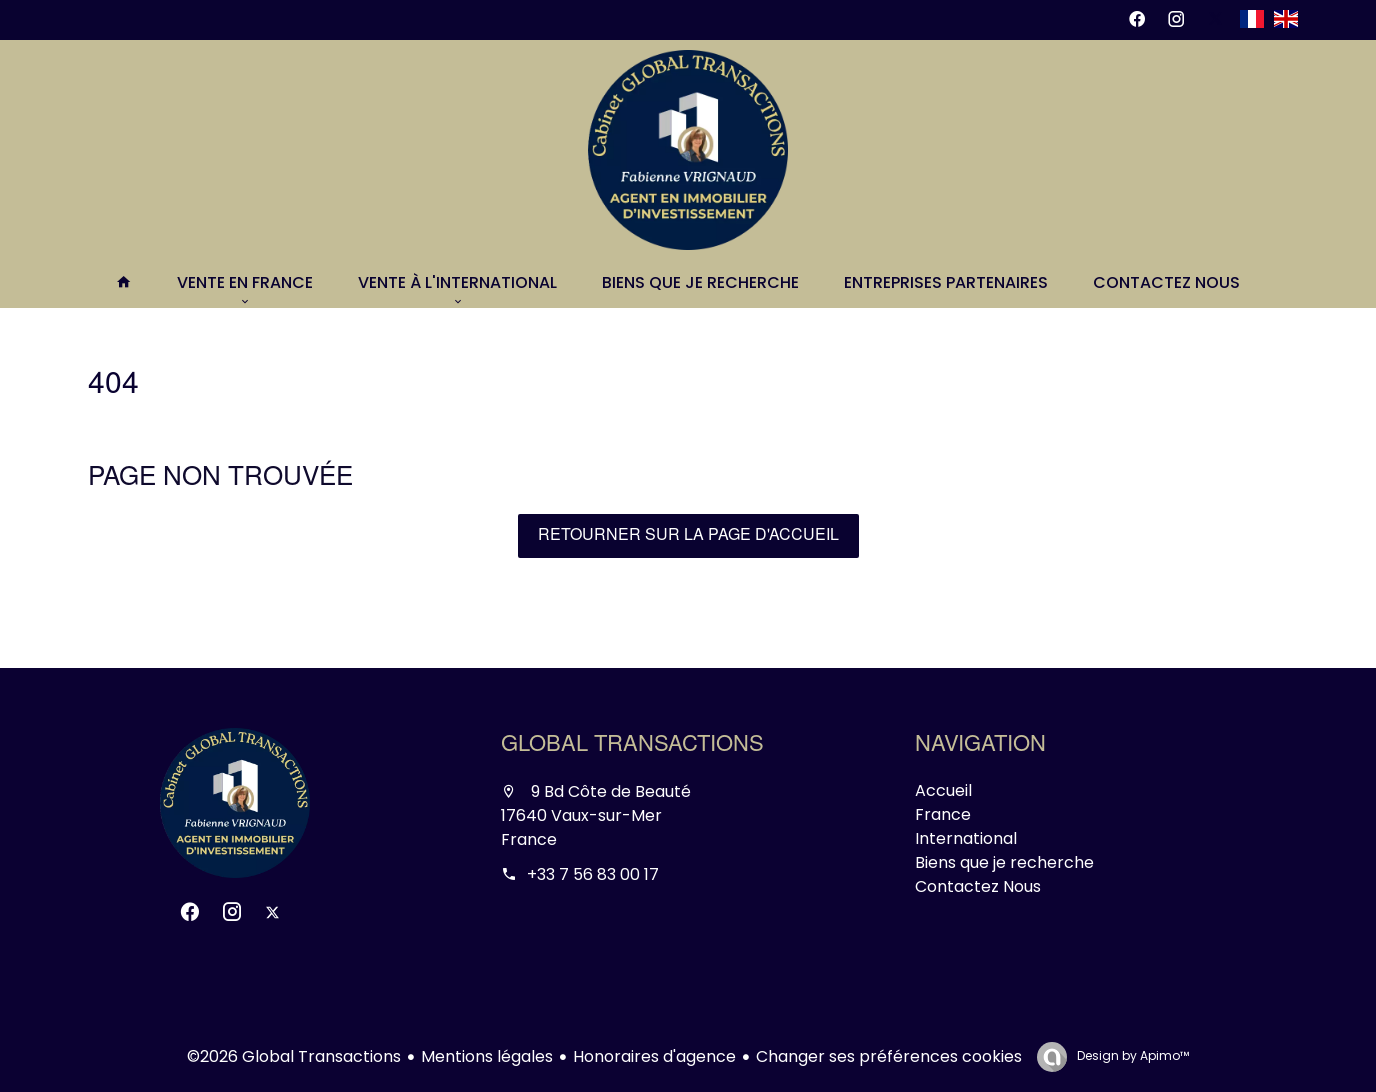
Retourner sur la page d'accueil (688, 536)
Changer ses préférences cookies (889, 1056)
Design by (1131, 1055)
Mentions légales (487, 1056)
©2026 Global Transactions (294, 1056)
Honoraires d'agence (654, 1056)
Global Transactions (632, 746)
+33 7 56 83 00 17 (593, 874)
